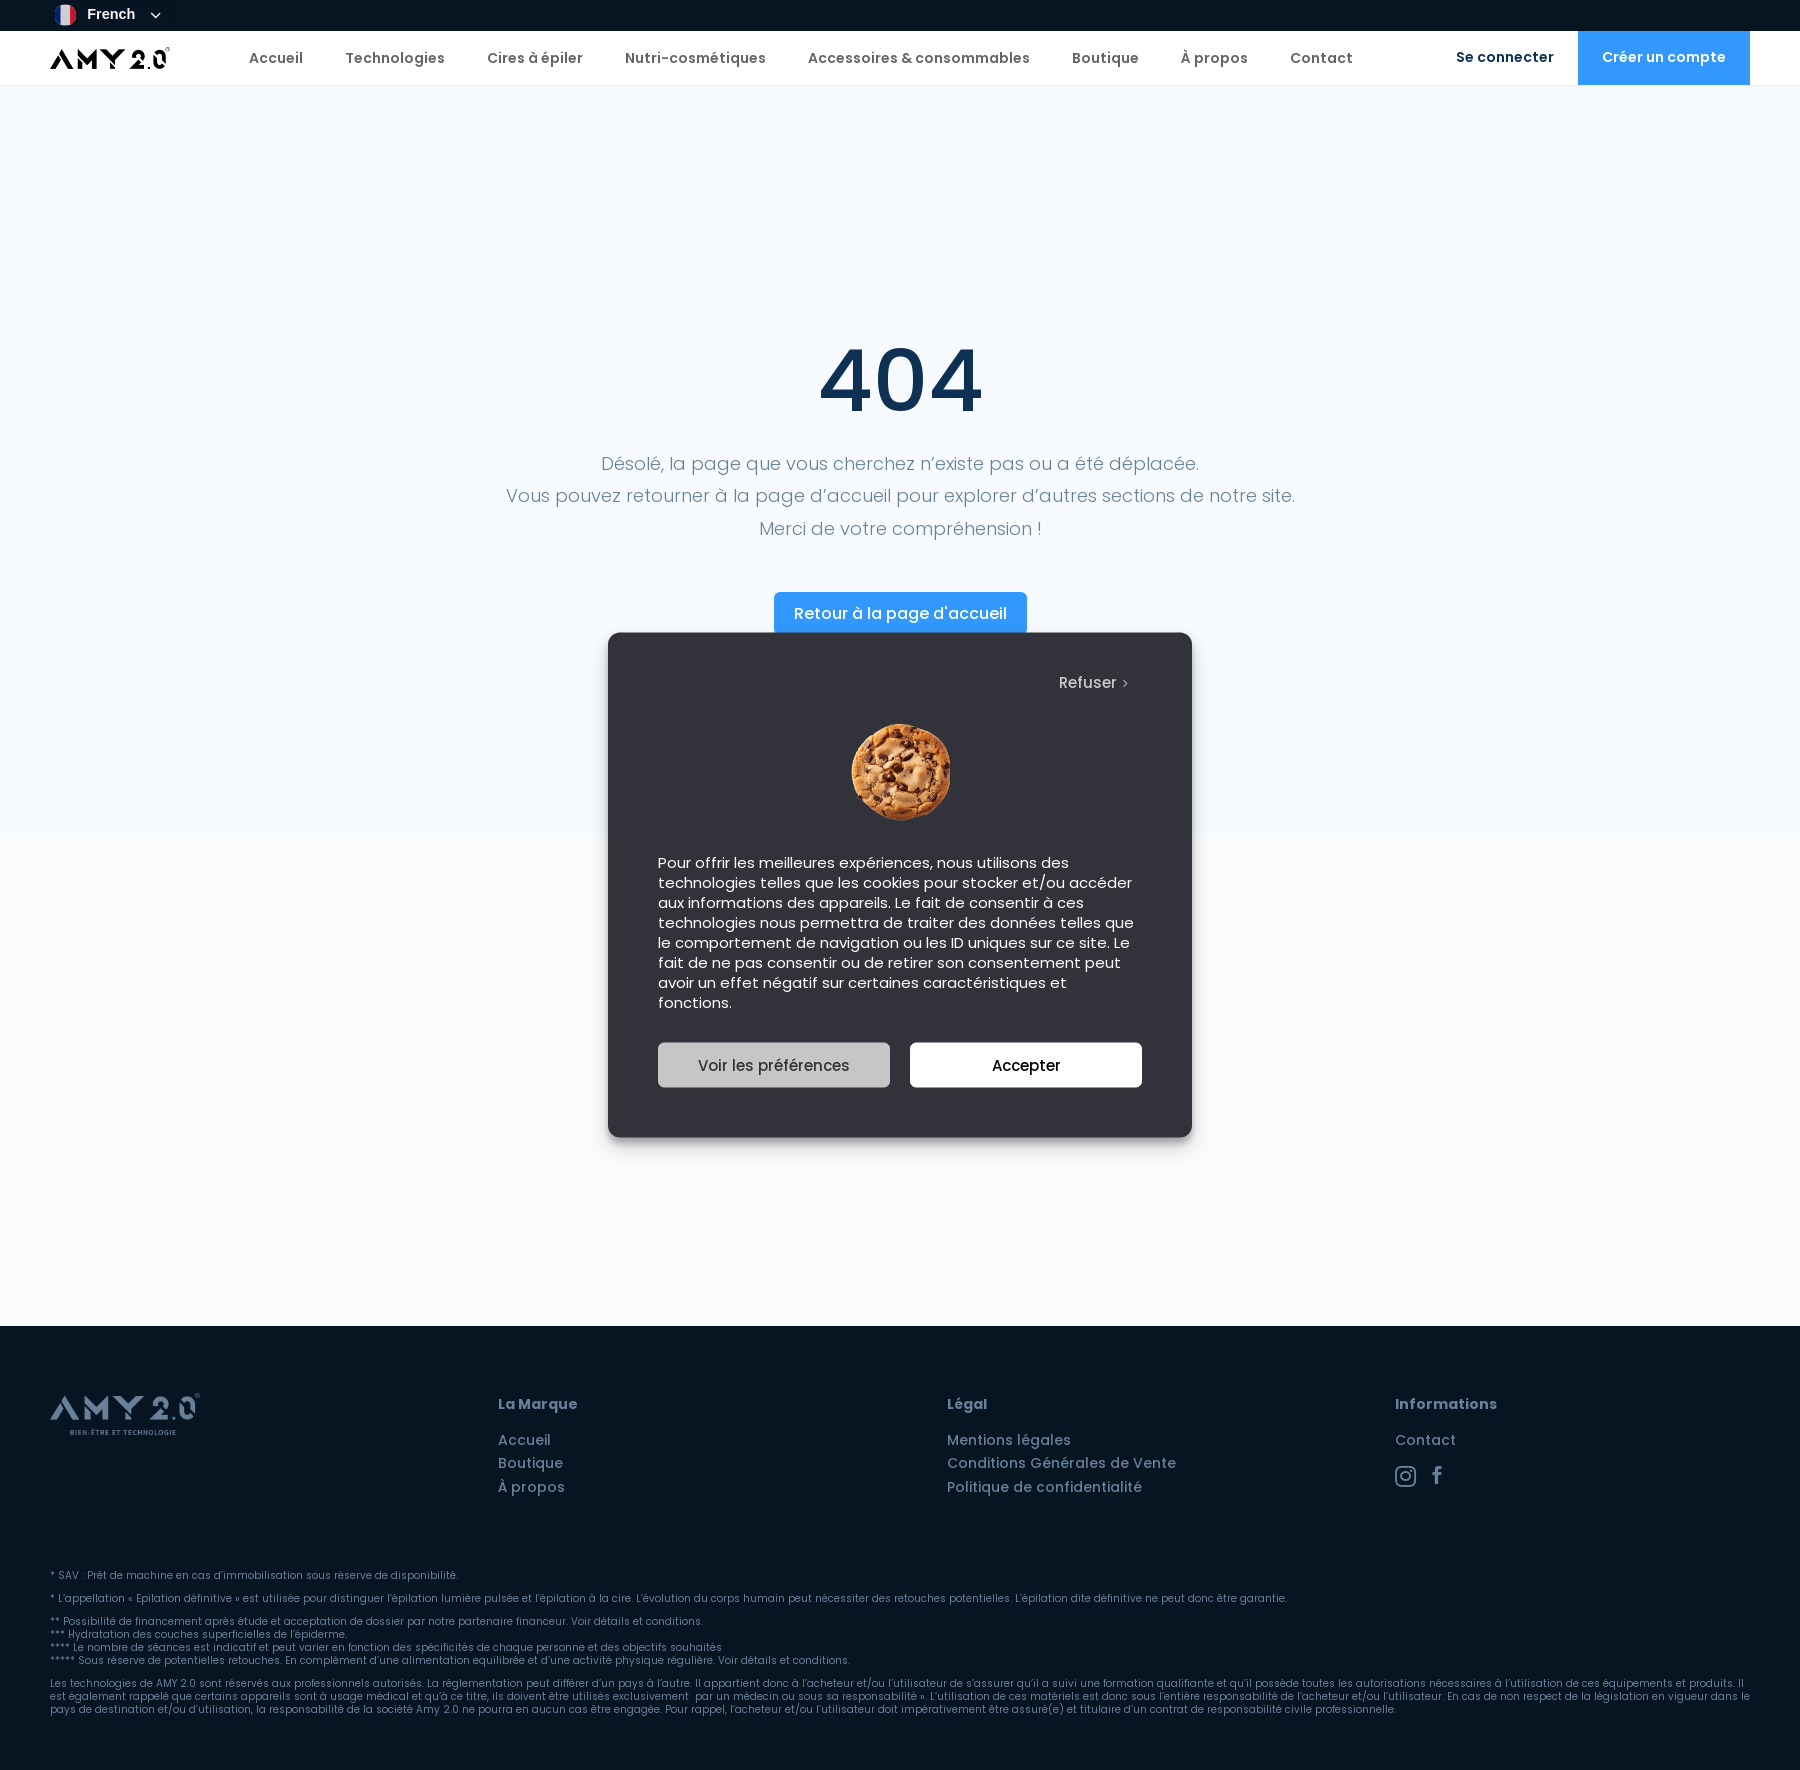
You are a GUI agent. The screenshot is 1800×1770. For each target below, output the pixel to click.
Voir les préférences (774, 1064)
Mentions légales (1009, 1440)
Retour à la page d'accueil (900, 613)
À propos (1214, 58)
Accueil (276, 58)
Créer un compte (1664, 57)
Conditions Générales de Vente (1061, 1463)
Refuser (1088, 682)
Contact (1321, 58)
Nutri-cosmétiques (695, 58)
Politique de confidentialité (1044, 1487)
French (95, 15)
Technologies (395, 58)
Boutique (1105, 58)
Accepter (1026, 1064)
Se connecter (1505, 57)
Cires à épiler (535, 58)
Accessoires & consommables (919, 58)
